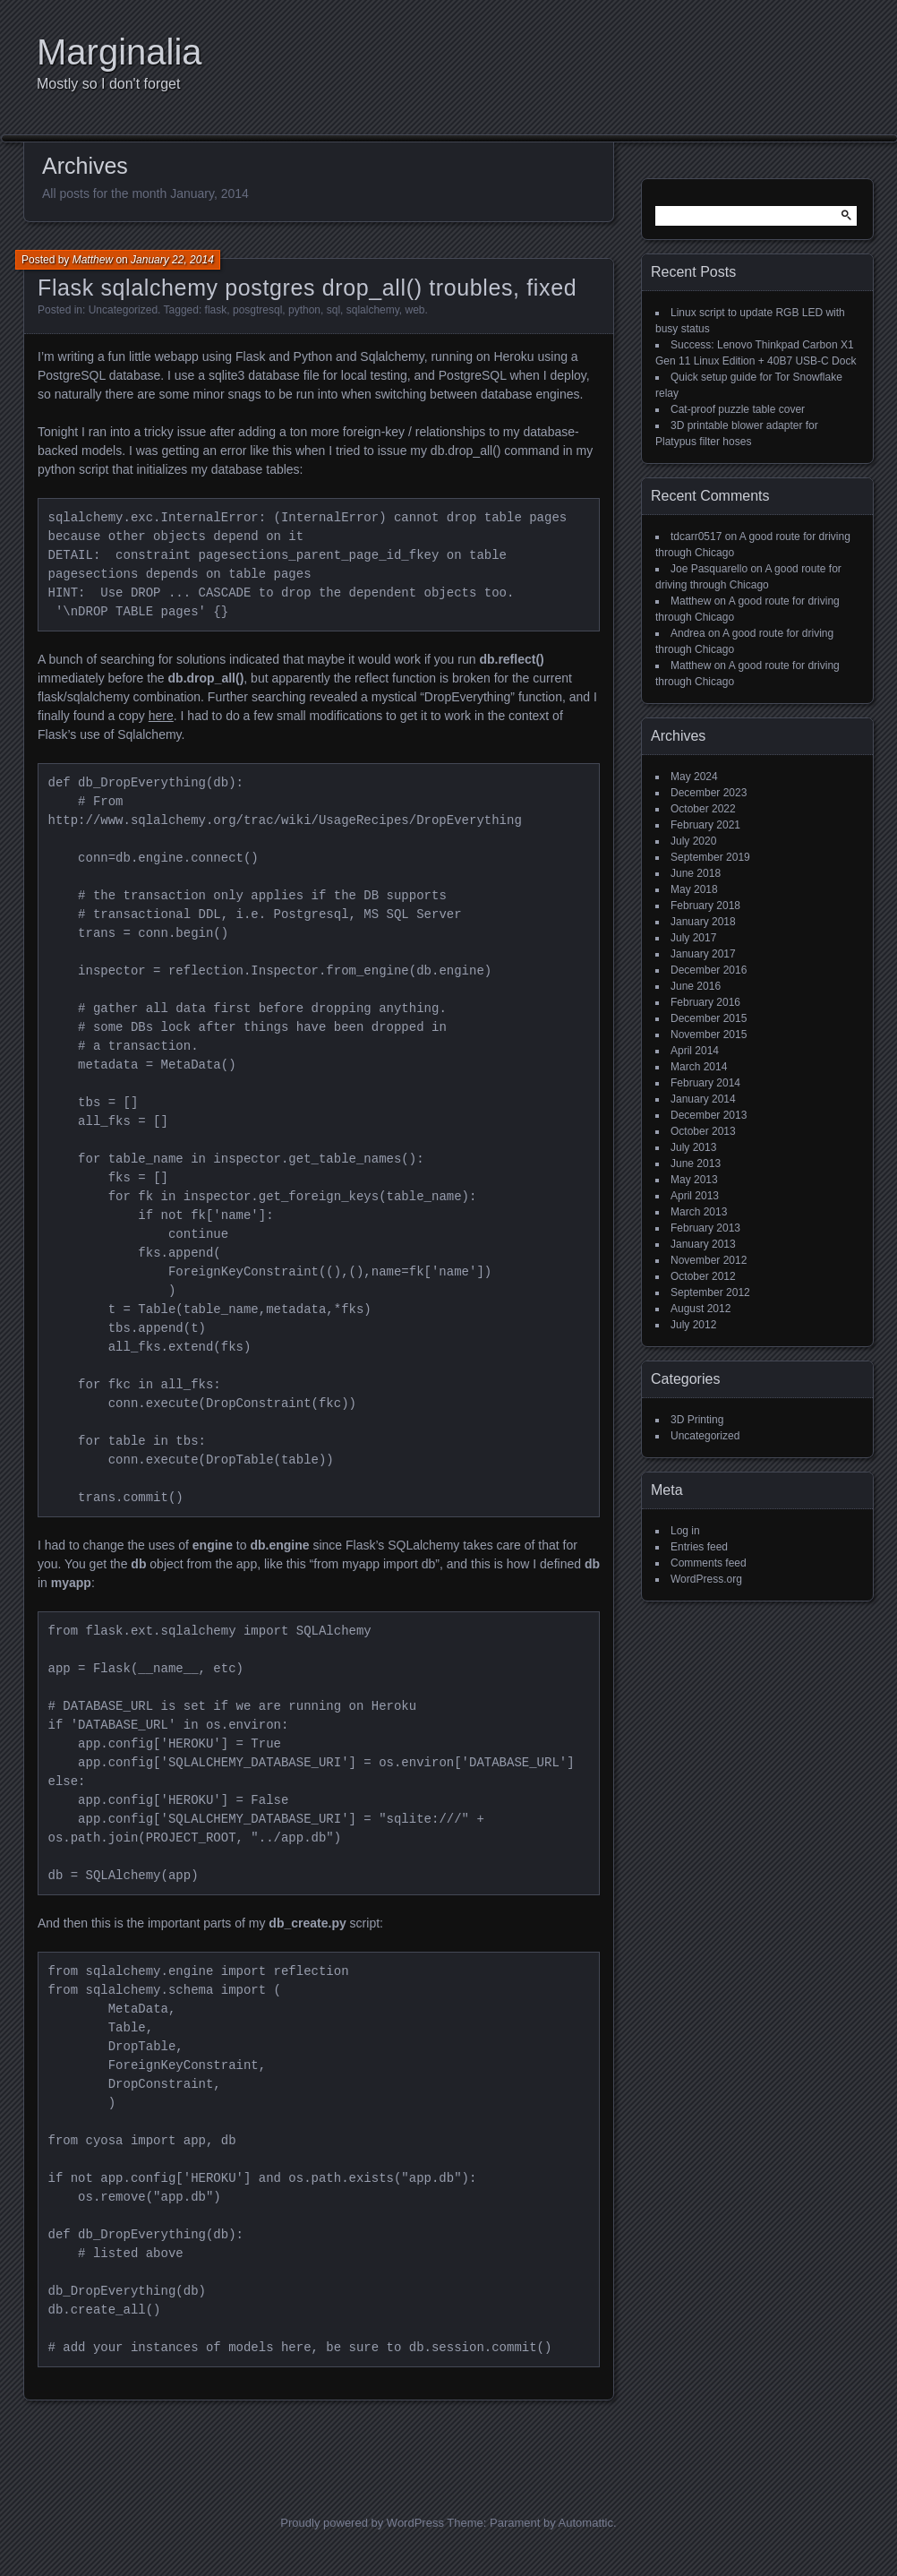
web (415, 310)
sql (333, 310)
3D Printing (697, 1419)
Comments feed (709, 1563)
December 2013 (709, 1115)
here (161, 715)
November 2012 (709, 1260)
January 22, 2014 (172, 259)
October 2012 (703, 1276)
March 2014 (699, 1066)
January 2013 (703, 1244)
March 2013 (699, 1212)
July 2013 (693, 1147)
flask (216, 310)
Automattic (586, 2522)
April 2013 (695, 1195)
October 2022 (703, 809)
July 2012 (693, 1324)
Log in (685, 1530)
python (304, 310)
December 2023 (709, 792)
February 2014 (705, 1083)
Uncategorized (123, 310)
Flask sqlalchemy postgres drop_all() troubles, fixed (307, 287)
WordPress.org (706, 1579)
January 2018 (703, 921)
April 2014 (695, 1050)
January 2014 (703, 1099)
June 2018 (696, 873)
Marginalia (119, 52)
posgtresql (257, 310)
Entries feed (699, 1547)
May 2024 (694, 776)
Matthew (93, 259)
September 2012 (710, 1292)
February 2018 (705, 905)
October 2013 (703, 1131)
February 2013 (705, 1228)
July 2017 (693, 938)
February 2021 (705, 825)
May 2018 (694, 889)
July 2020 (693, 841)
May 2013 (694, 1179)
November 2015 (709, 1034)
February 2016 (705, 1002)
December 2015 (709, 1018)
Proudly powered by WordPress (362, 2522)
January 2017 (703, 954)
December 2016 (709, 970)
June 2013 (696, 1163)
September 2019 (710, 857)
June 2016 (696, 986)
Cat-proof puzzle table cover (738, 409)
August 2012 (700, 1308)
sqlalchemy (372, 310)
